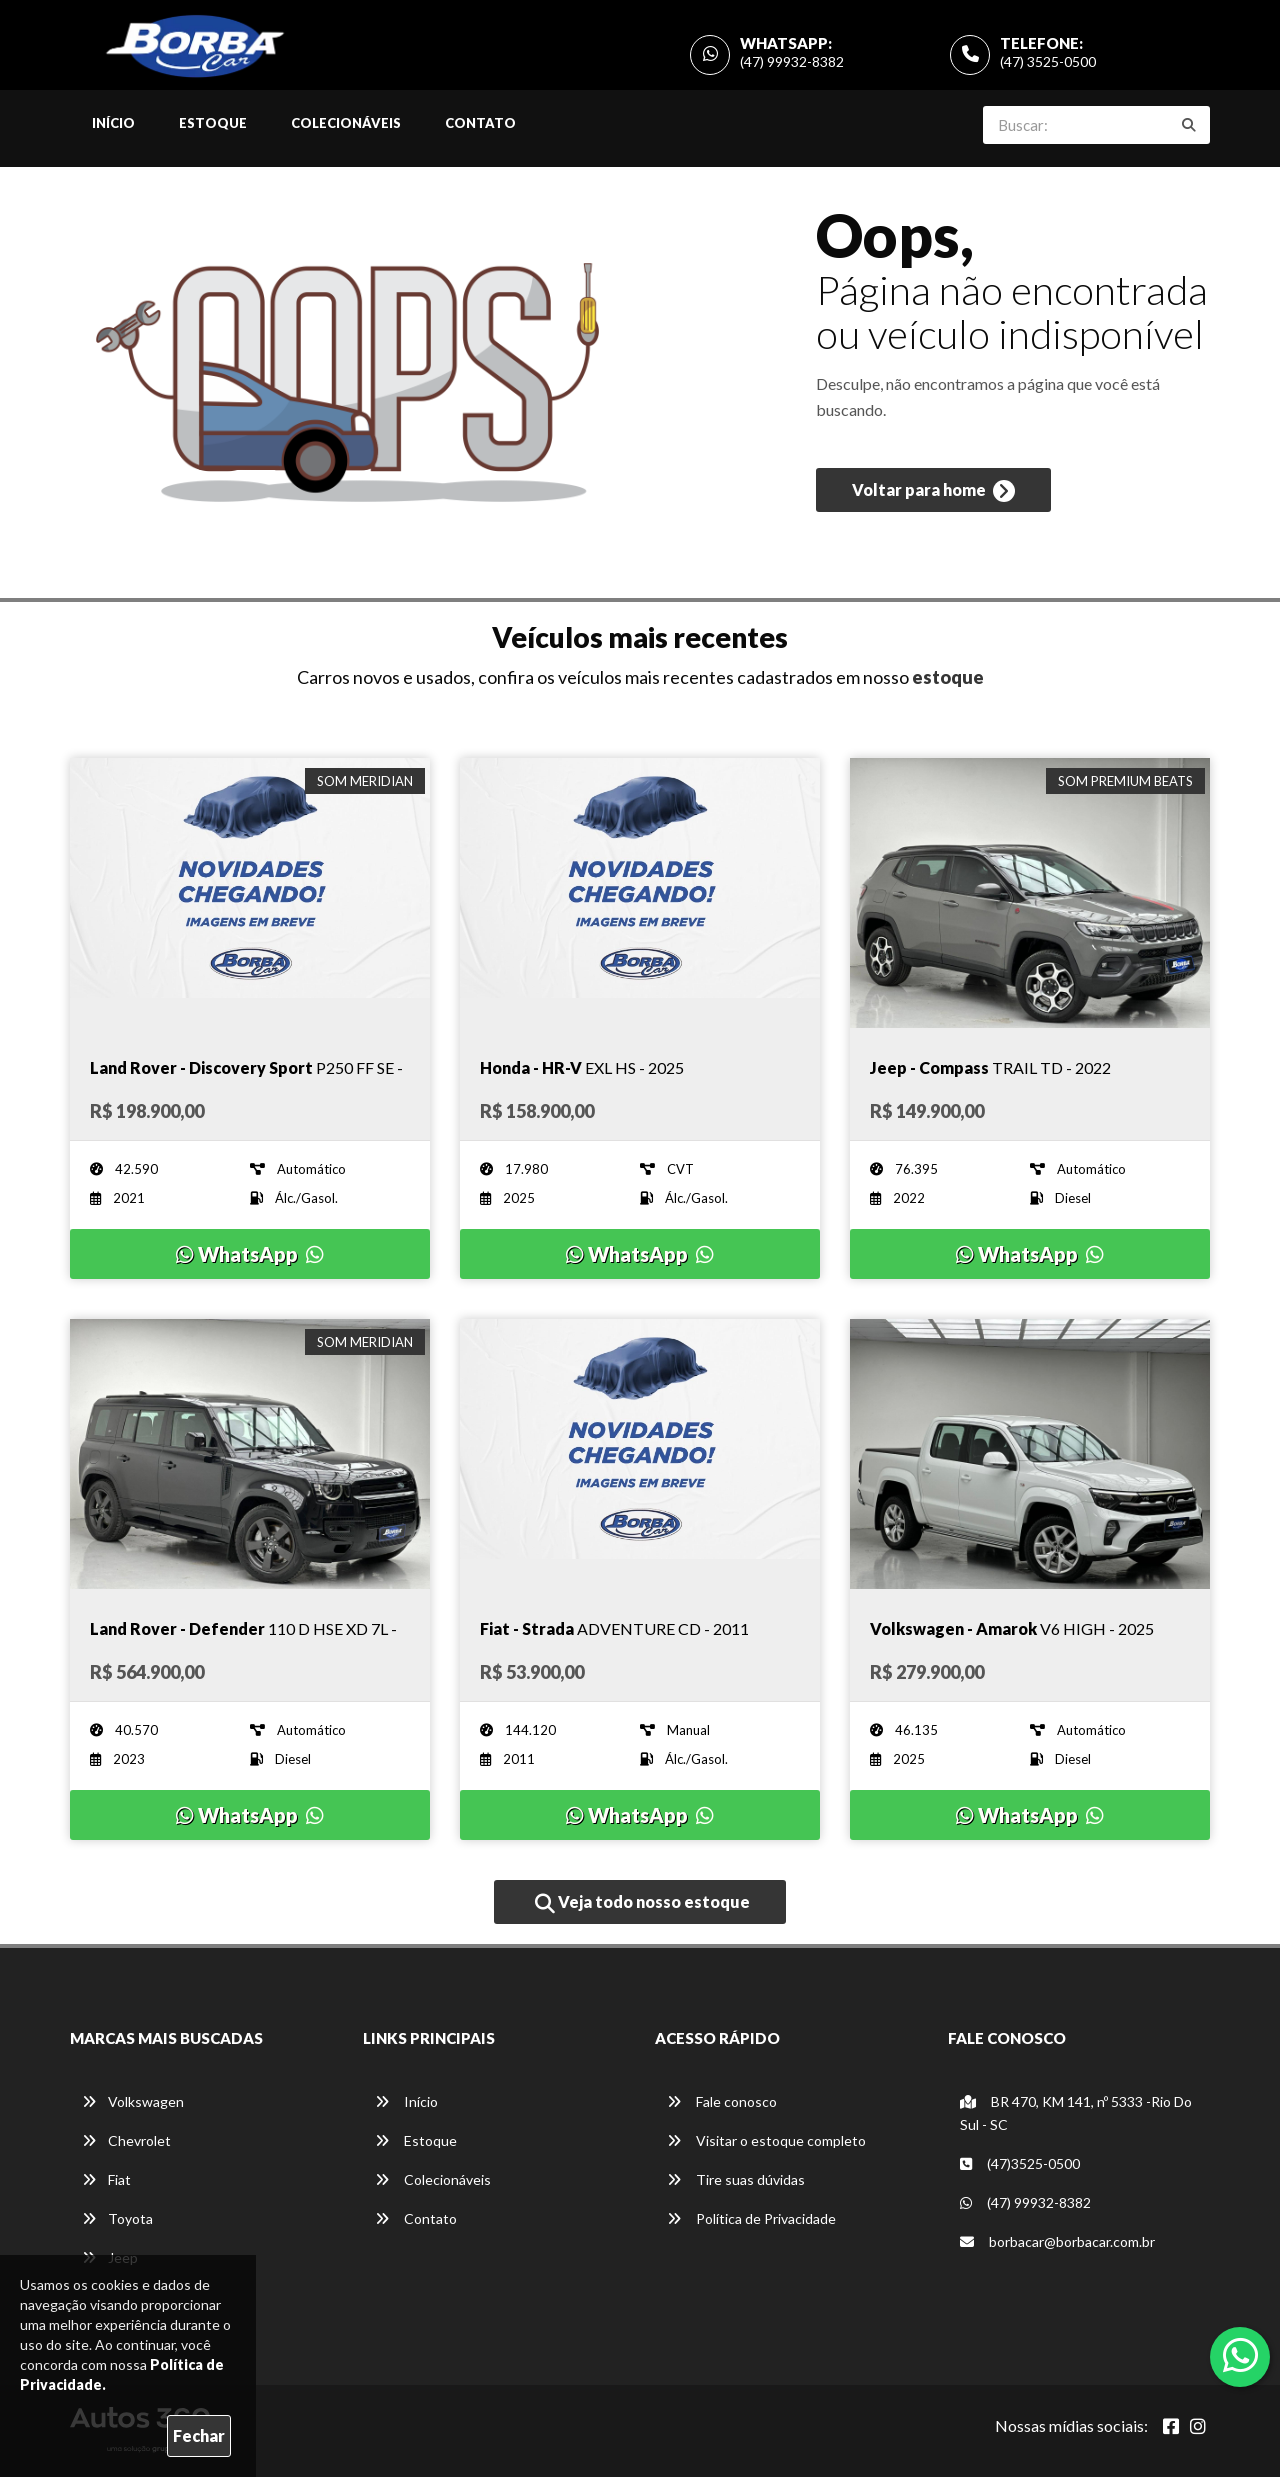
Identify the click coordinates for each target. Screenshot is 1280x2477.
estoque (948, 677)
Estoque (213, 123)
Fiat (106, 2179)
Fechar (199, 2435)
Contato (480, 123)
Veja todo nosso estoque (642, 1903)
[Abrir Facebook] (1171, 2426)
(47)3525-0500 (1020, 2163)
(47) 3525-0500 (1048, 61)
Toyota (117, 2218)
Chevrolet (126, 2140)
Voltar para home (933, 491)
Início (113, 123)
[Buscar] (1189, 125)
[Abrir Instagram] (1198, 2426)
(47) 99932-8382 (792, 61)
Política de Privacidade (751, 2218)
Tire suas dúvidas (736, 2179)
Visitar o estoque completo (766, 2140)
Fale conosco (722, 2101)
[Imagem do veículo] (250, 893)
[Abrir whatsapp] (1240, 2355)
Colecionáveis (346, 123)
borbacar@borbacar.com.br (1057, 2241)
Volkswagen (133, 2101)
